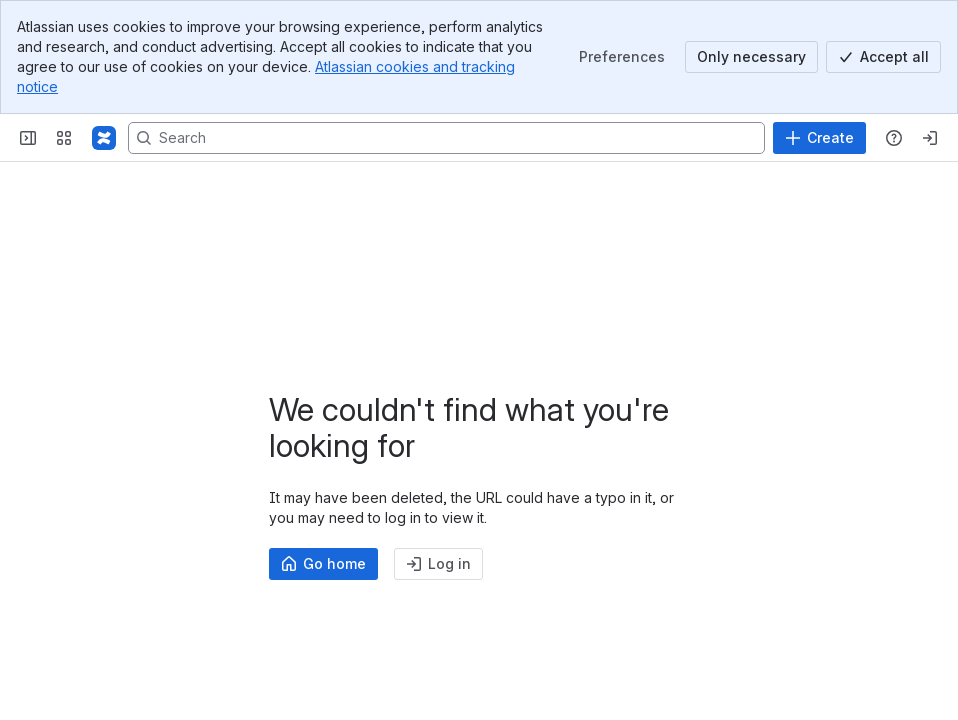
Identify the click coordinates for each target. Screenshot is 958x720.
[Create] (819, 138)
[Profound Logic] (104, 138)
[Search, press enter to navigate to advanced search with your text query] (446, 138)
